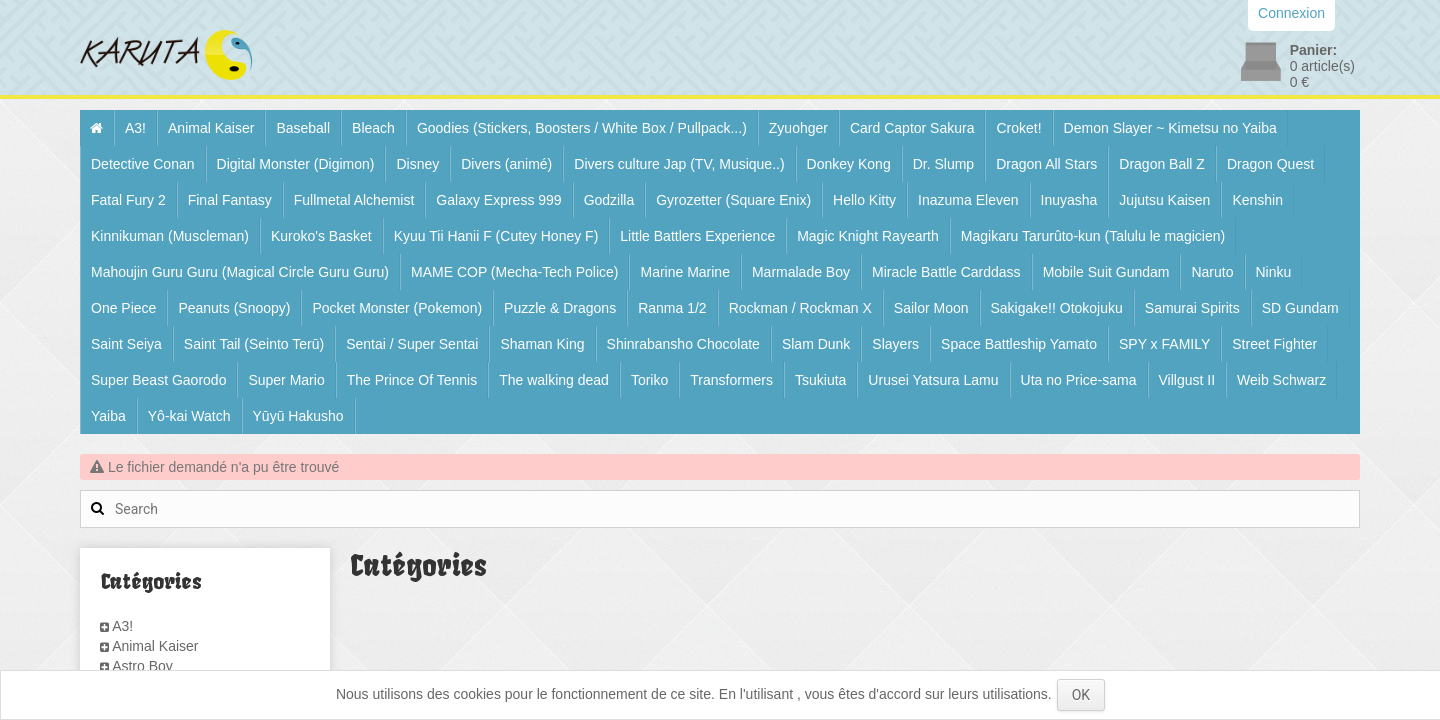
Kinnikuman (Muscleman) (170, 236)
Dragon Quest (1270, 164)
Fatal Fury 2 (128, 200)
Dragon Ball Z (1162, 164)
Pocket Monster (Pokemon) (397, 308)
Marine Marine (684, 272)
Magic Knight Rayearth (868, 236)
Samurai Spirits (1192, 308)
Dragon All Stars (1046, 164)
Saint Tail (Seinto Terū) (254, 344)
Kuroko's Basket (321, 236)
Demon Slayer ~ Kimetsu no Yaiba (1170, 128)
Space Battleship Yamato (1019, 344)
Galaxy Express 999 (498, 200)
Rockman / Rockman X (800, 308)
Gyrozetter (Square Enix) (733, 200)
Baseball (303, 128)
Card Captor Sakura (912, 128)
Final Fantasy (230, 200)
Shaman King (542, 344)
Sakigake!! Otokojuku (1057, 308)
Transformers (731, 380)
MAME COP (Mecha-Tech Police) (514, 272)
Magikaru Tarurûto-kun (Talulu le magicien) (1093, 236)
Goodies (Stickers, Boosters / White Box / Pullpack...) (582, 128)
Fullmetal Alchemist (354, 200)
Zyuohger (798, 128)
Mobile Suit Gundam (1106, 272)
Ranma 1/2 (672, 308)
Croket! (1018, 128)
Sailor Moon (931, 308)
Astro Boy (142, 666)
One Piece (123, 308)
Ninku (1274, 272)
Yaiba (108, 416)
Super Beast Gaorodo (158, 380)
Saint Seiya (126, 344)
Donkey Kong (849, 164)
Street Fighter (1274, 344)
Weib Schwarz (1281, 380)
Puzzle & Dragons (560, 308)
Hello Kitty (864, 200)
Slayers (895, 344)
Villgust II (1187, 380)
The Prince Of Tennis (412, 380)
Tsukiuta (820, 380)
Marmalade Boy (801, 272)
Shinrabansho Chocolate (683, 344)
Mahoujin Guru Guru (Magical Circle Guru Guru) (240, 272)
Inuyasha (1069, 200)
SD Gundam (1300, 308)
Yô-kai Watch (189, 416)
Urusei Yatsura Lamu (933, 380)
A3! (135, 128)
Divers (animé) (506, 164)
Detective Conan (143, 164)
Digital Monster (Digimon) (296, 164)
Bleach (373, 128)
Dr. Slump (943, 164)
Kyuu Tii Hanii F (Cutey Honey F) (496, 236)
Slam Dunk (816, 344)
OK (1081, 695)
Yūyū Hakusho (298, 416)
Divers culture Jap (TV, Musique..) (679, 164)
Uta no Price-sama (1079, 380)
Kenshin (1257, 200)
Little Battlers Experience (697, 236)
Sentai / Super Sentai (412, 344)
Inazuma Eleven (968, 200)
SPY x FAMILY (1164, 344)
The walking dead (554, 380)
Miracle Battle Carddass (946, 272)
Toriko (649, 380)
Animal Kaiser (211, 128)
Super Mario (286, 380)
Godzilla (609, 200)
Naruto (1212, 272)
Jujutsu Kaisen (1164, 200)
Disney (417, 164)
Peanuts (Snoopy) (234, 308)
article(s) (1322, 66)
